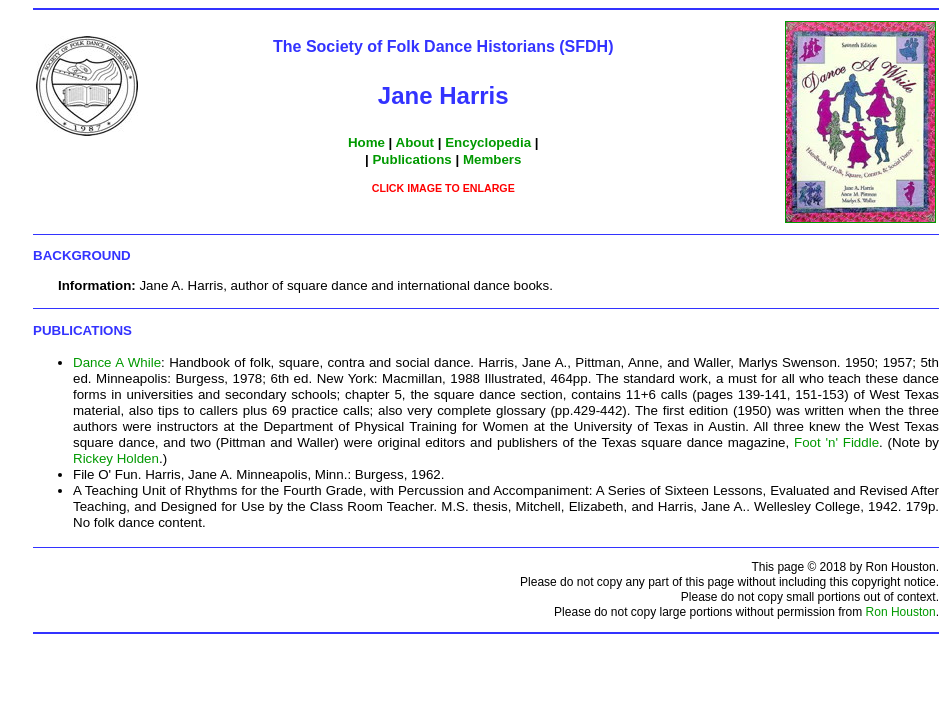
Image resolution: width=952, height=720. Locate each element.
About (415, 142)
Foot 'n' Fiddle (836, 442)
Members (492, 159)
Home (366, 142)
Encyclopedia (488, 142)
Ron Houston (901, 612)
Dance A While (117, 362)
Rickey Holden (116, 458)
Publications (411, 159)
